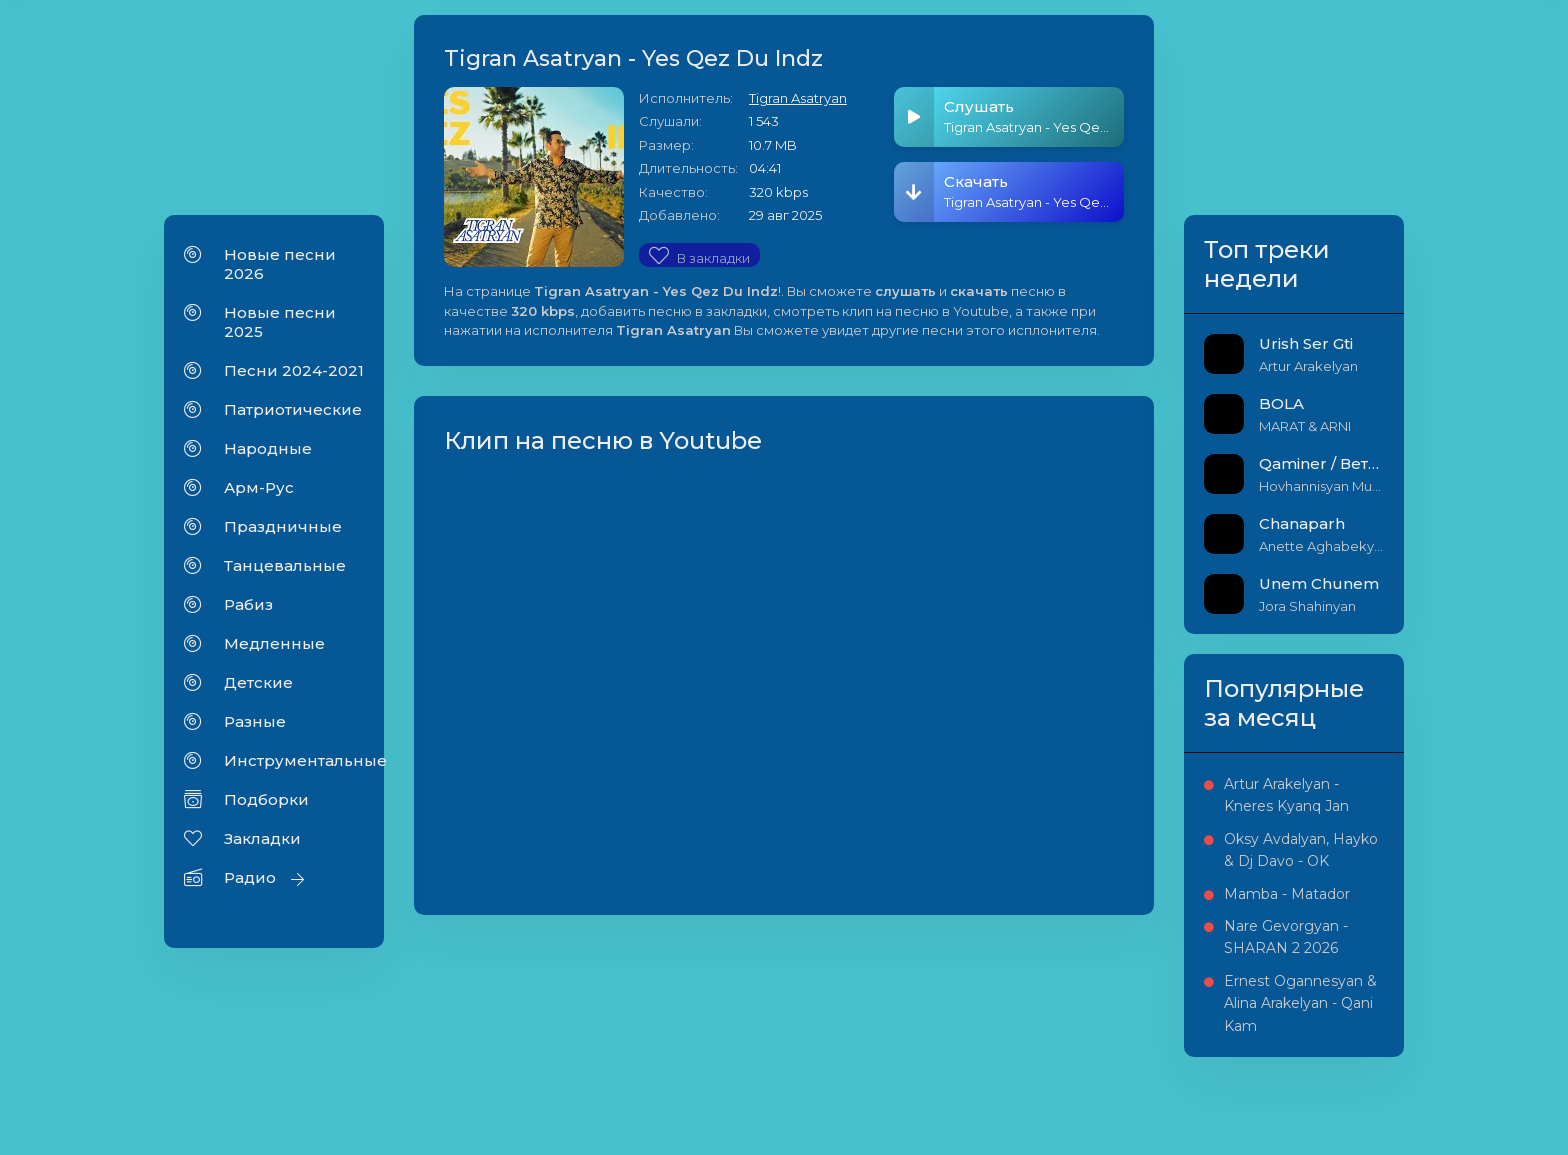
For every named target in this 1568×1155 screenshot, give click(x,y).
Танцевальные (285, 565)
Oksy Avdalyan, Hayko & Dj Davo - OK (1301, 850)
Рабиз (248, 604)
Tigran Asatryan (798, 98)
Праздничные (283, 526)
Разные (255, 721)
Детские (258, 682)
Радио (250, 877)
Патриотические (293, 409)
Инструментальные (294, 760)
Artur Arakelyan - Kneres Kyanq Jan (1286, 795)
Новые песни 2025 (280, 322)
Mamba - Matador (1287, 894)
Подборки (266, 799)
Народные (268, 448)
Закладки (262, 838)
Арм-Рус (259, 487)
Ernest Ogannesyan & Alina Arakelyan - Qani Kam (1300, 1003)
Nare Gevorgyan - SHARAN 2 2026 (1286, 937)
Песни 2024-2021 (294, 370)
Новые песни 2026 (280, 264)
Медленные (274, 643)
